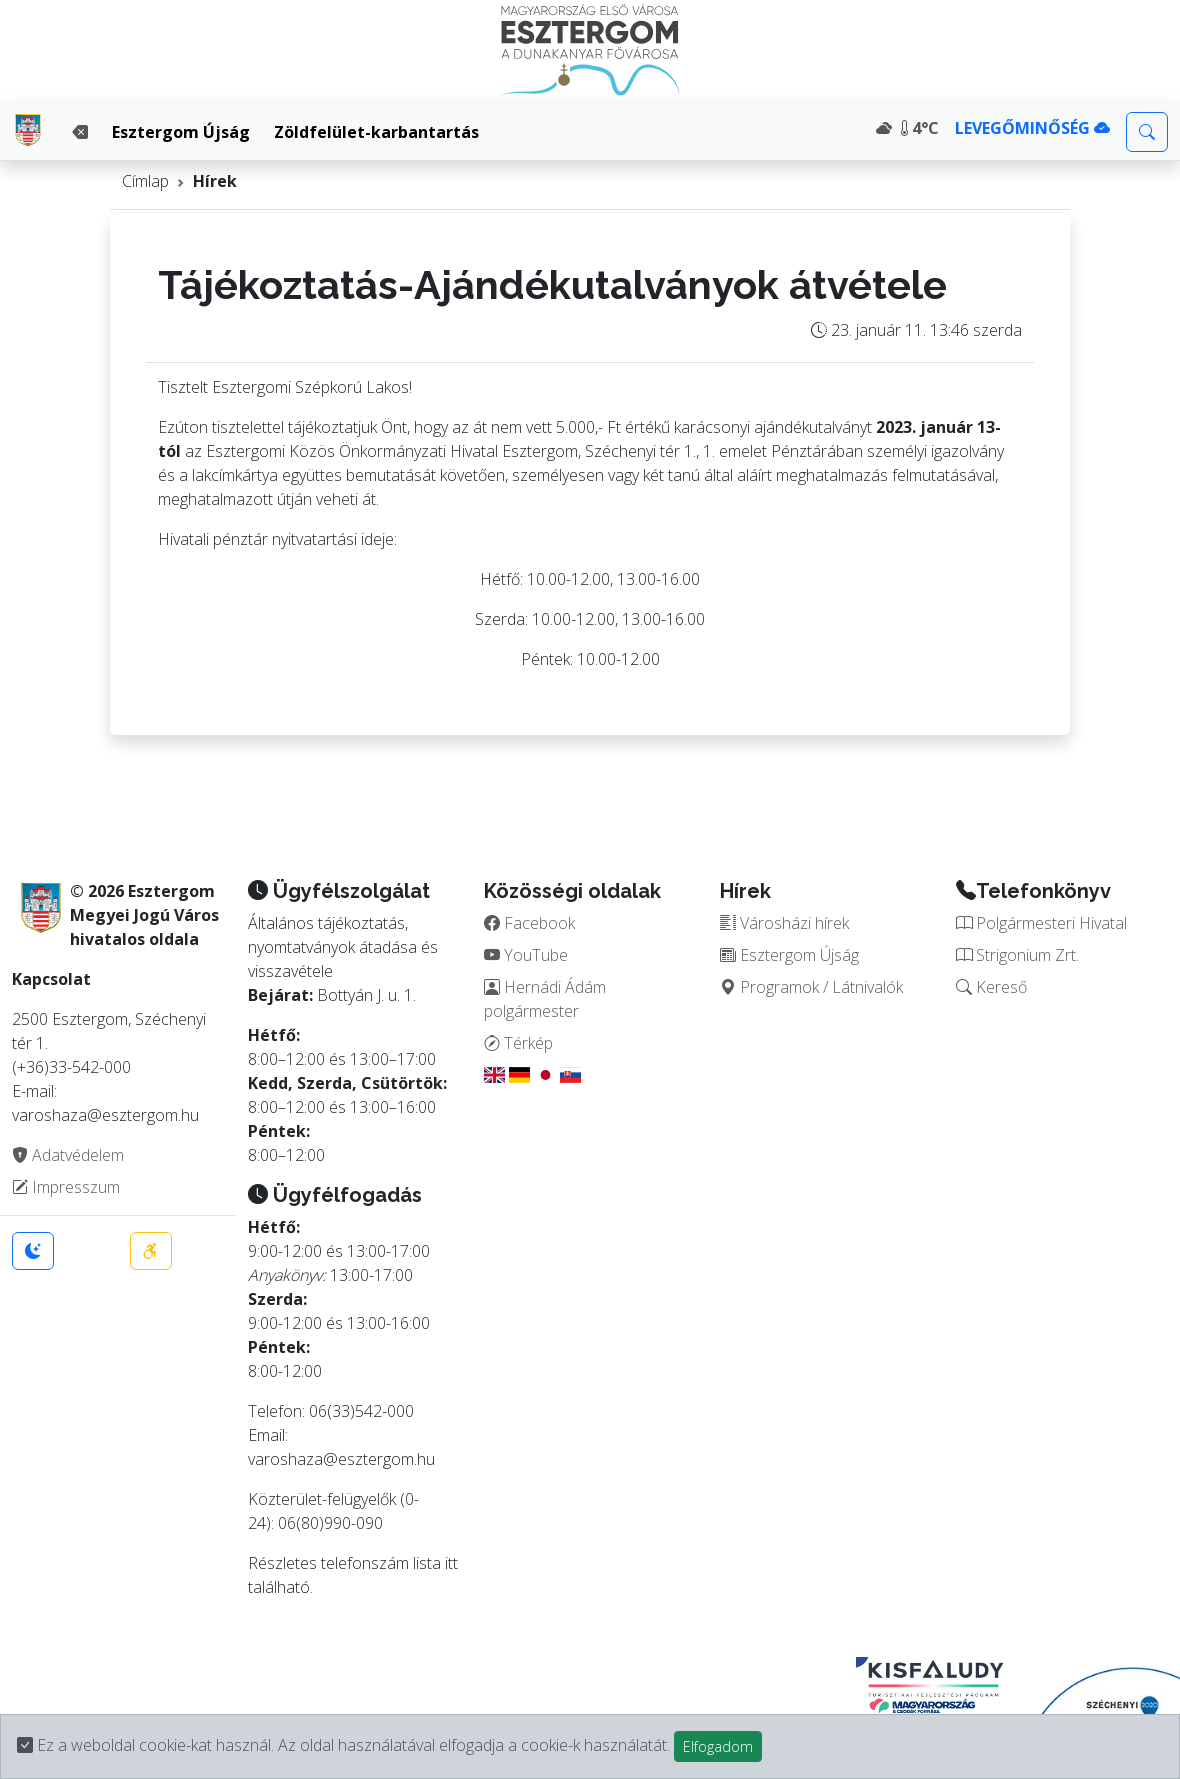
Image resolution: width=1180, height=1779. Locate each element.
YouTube (526, 955)
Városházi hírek (784, 923)
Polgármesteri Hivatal (1041, 923)
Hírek (215, 181)
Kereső (991, 987)
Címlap (145, 181)
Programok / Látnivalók (811, 987)
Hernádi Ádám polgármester (545, 999)
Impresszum (66, 1187)
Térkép (518, 1043)
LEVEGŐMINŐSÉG (1032, 128)
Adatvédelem (68, 1155)
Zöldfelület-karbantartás (376, 132)
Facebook (529, 923)
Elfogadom (718, 1746)
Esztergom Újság (181, 132)
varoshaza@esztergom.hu (341, 1459)
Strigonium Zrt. (1017, 955)
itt (451, 1563)
